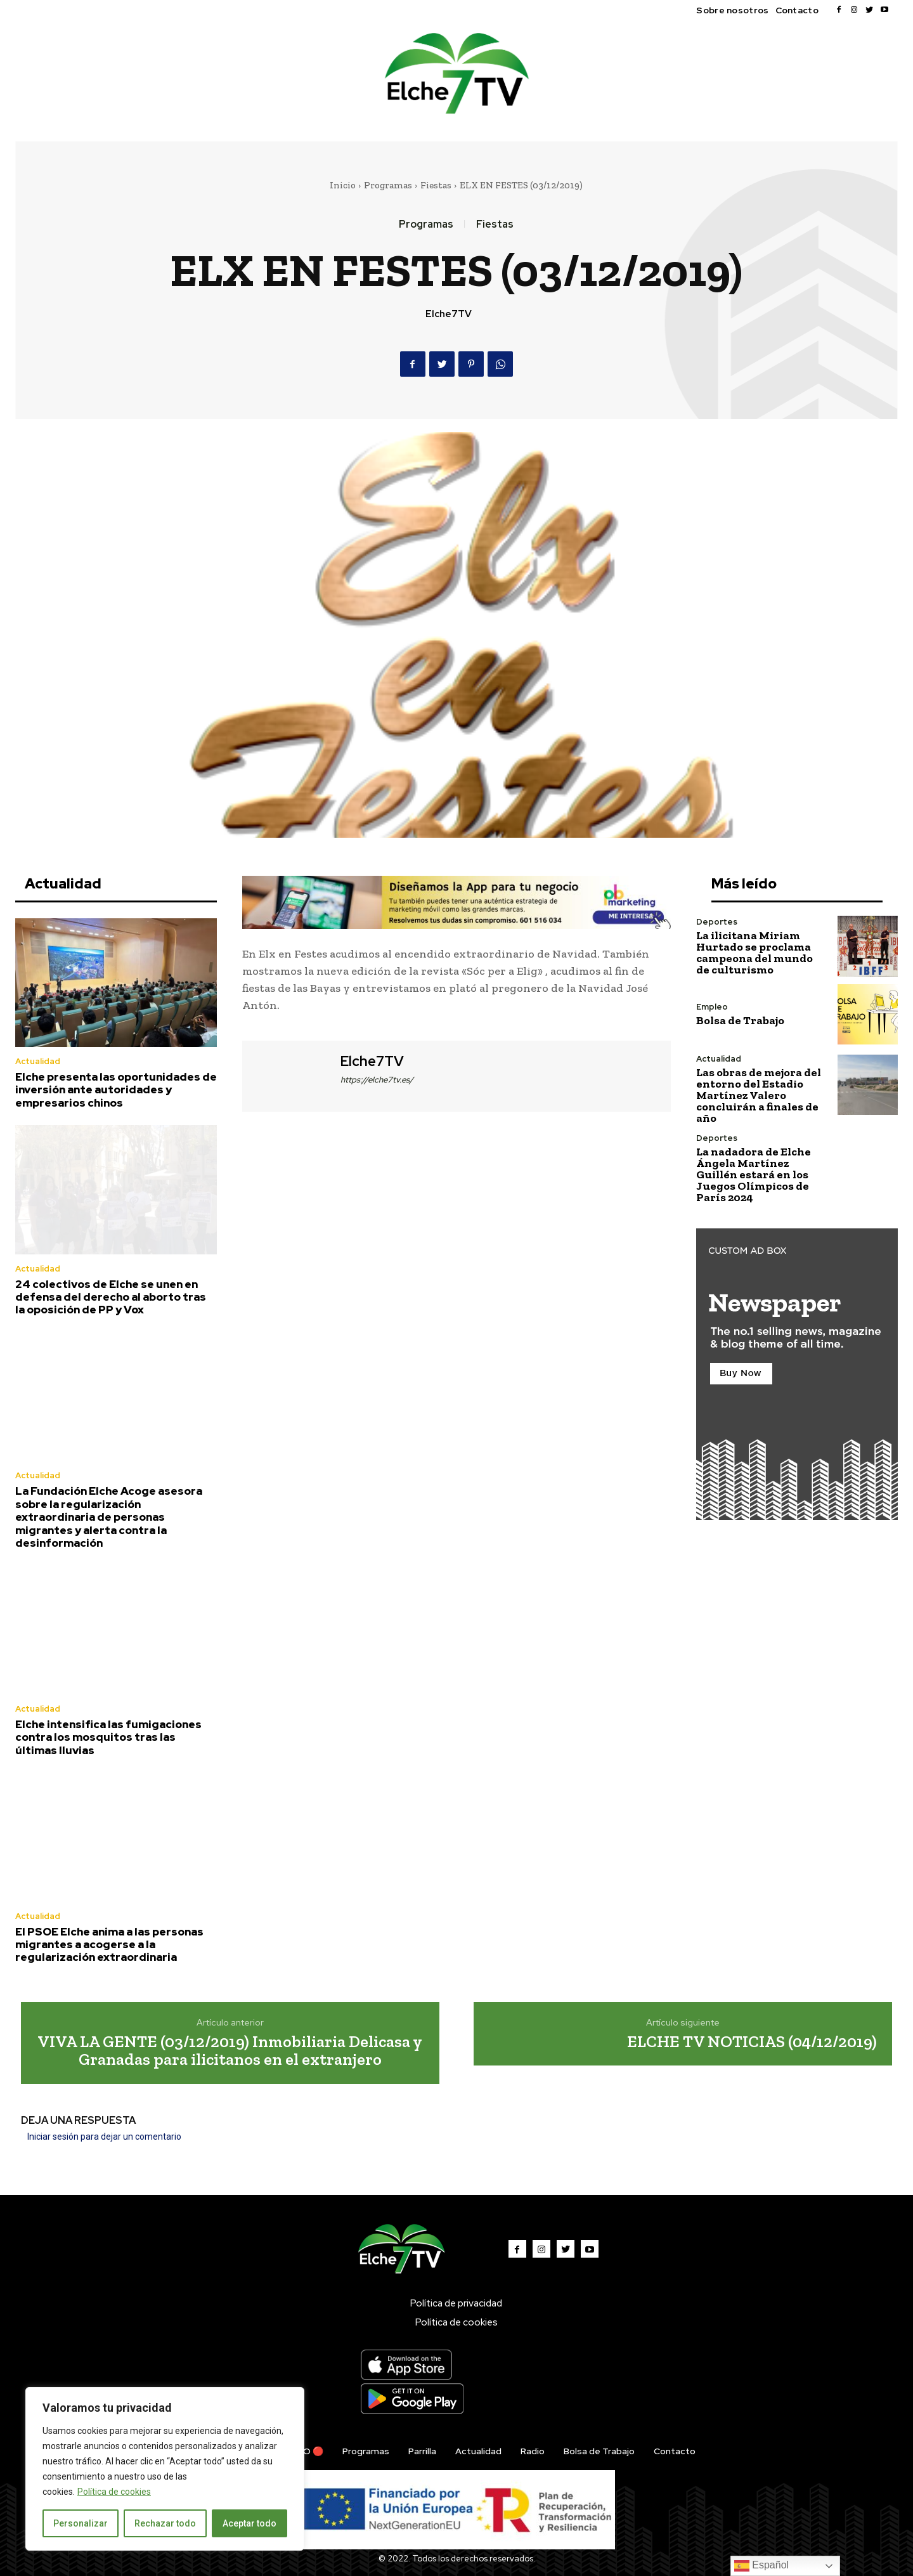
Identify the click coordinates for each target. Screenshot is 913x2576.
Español (761, 2565)
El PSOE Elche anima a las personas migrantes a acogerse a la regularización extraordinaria (109, 1945)
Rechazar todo (165, 2523)
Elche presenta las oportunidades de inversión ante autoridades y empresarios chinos (116, 1090)
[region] (164, 2469)
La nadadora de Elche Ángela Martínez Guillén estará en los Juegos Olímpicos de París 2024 (753, 1174)
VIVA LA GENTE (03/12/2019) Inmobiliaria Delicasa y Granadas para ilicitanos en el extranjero (229, 2050)
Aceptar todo (249, 2523)
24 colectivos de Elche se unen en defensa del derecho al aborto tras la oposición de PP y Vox (110, 1297)
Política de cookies (114, 2492)
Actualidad (37, 1061)
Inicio (343, 185)
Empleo (712, 1007)
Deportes (716, 922)
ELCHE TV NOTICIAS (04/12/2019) (752, 2041)
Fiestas (435, 185)
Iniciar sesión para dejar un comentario (104, 2136)
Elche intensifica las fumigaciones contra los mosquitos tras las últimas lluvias (108, 1737)
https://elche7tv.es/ (376, 1079)
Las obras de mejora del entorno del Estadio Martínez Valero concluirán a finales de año (758, 1095)
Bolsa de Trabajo (740, 1020)
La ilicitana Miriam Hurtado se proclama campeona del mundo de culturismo (754, 952)
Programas (388, 185)
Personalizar (80, 2523)
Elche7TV (448, 314)
